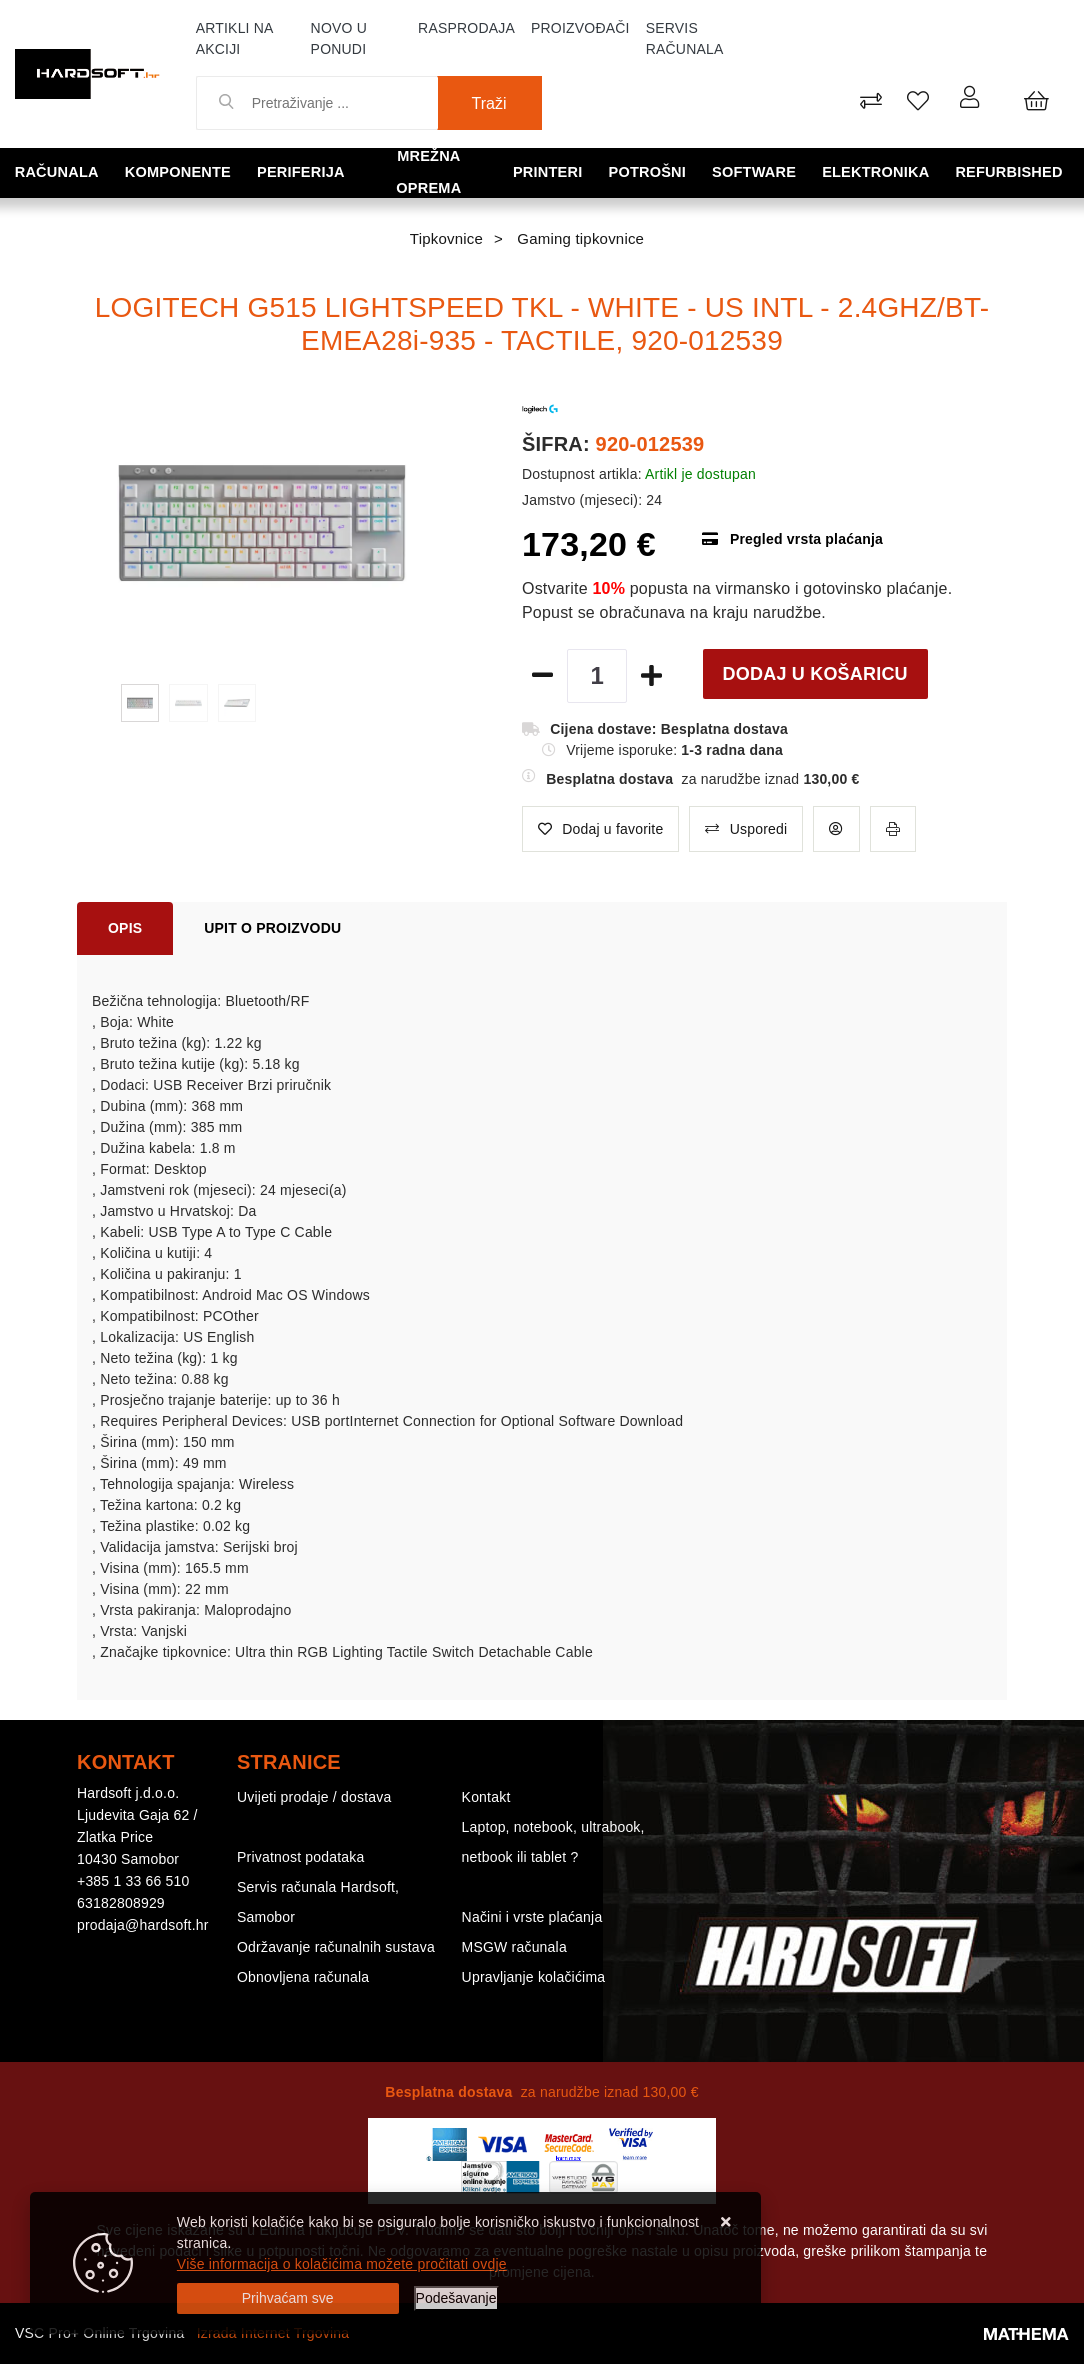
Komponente (179, 171)
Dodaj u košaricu (815, 674)
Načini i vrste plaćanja (532, 1917)
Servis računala (685, 38)
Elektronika (881, 171)
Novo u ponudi (339, 38)
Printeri (560, 171)
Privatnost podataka (301, 1857)
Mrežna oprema (434, 171)
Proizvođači (580, 28)
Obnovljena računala (303, 1977)
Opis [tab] (125, 928)
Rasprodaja (466, 28)
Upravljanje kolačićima (534, 1977)
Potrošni (657, 171)
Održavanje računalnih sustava (336, 1947)
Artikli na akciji (234, 38)
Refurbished (1013, 171)
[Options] (456, 2298)
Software (761, 171)
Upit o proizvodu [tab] (272, 928)
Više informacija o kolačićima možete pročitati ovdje (342, 2264)
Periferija (299, 171)
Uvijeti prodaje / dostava (314, 1797)
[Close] (288, 2298)
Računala (59, 171)
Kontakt (486, 1797)
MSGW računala (514, 1947)
